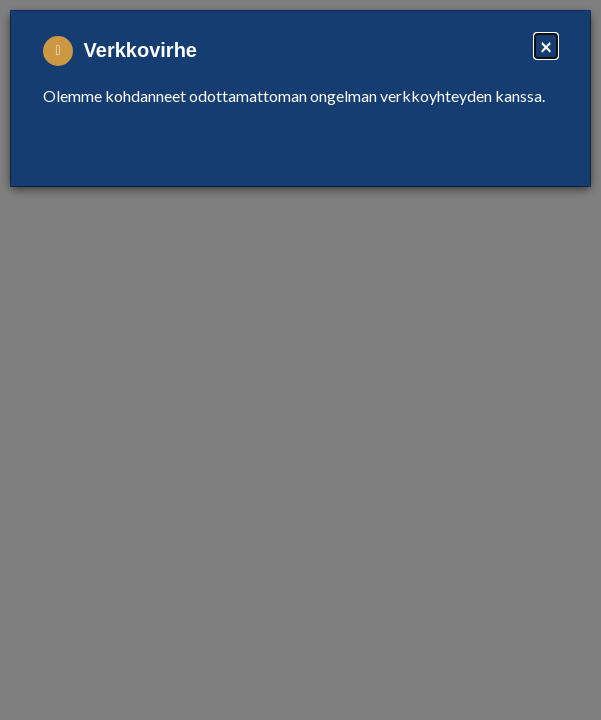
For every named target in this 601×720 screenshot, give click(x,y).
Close (526, 145)
